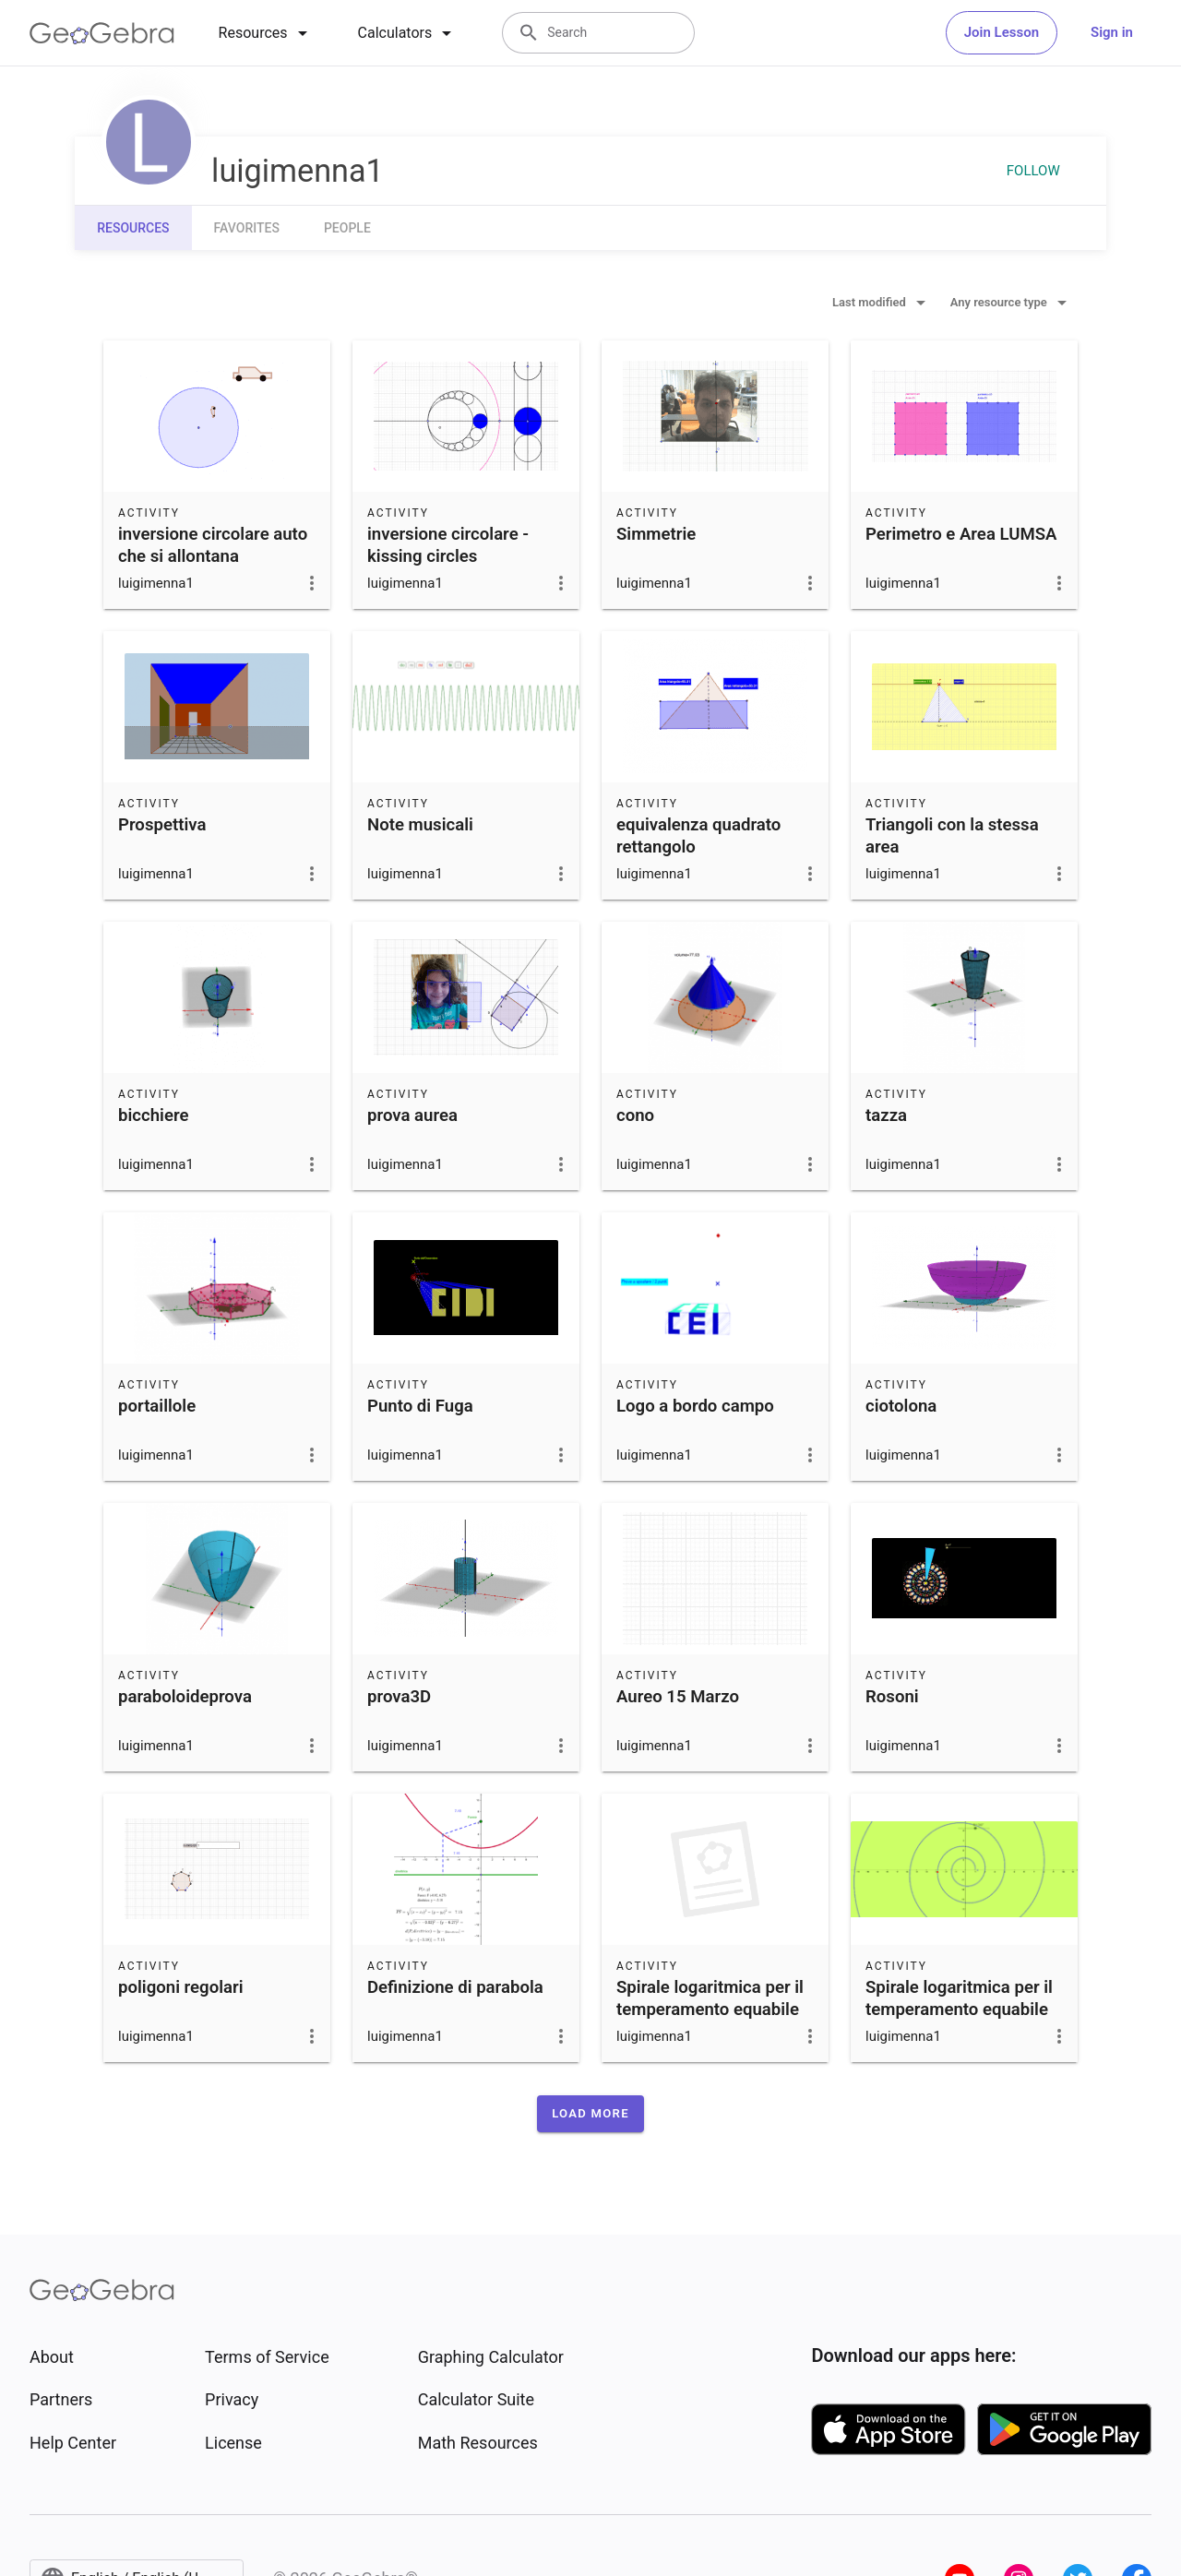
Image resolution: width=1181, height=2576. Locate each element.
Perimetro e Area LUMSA (960, 534)
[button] (590, 2113)
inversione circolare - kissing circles (448, 545)
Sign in (1112, 32)
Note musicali (420, 825)
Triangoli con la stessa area (952, 836)
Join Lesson (1001, 32)
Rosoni (892, 1697)
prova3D (399, 1697)
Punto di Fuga (420, 1406)
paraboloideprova (185, 1697)
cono (635, 1115)
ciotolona (900, 1406)
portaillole (157, 1406)
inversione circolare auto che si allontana (212, 545)
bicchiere (153, 1115)
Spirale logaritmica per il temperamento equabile (710, 1998)
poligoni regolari (181, 1987)
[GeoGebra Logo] (102, 33)
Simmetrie (656, 534)
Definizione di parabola (455, 1987)
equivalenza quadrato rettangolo (698, 836)
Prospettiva (162, 825)
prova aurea (412, 1115)
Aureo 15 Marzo (677, 1697)
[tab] (266, 33)
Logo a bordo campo (695, 1406)
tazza (886, 1115)
